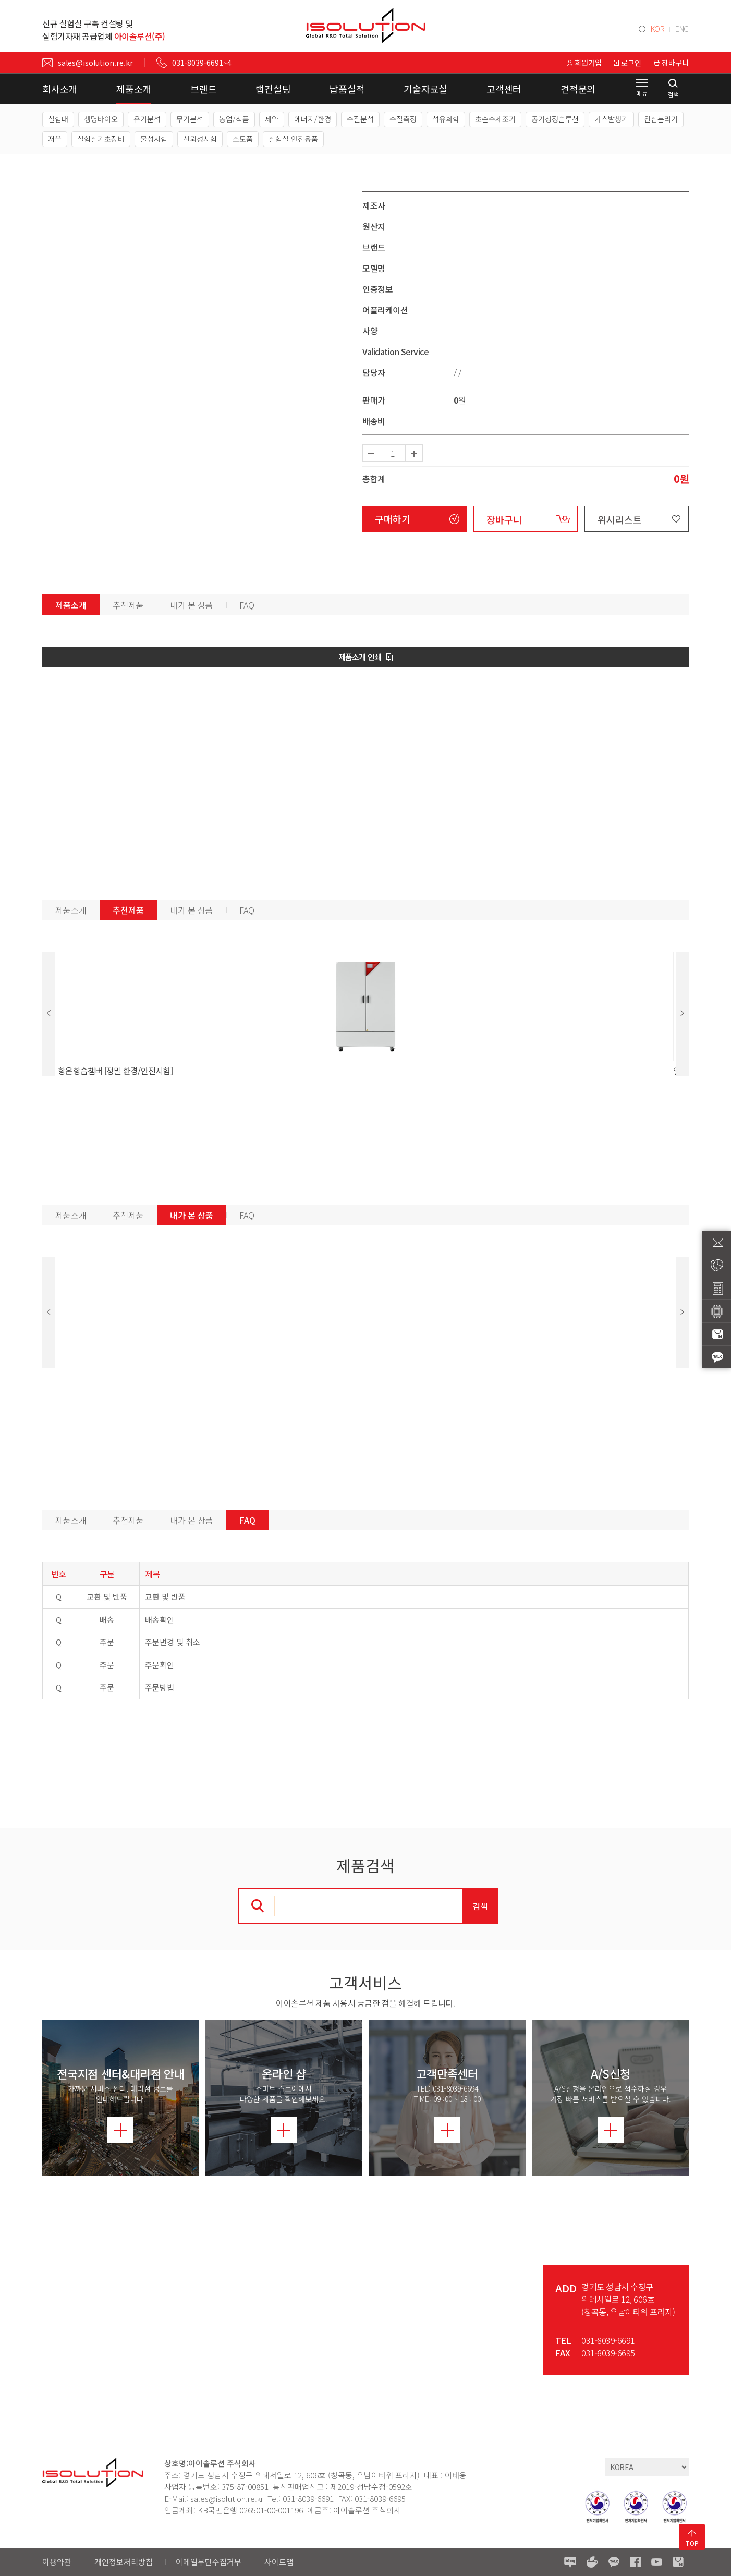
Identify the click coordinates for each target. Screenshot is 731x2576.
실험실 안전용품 (293, 138)
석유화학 (445, 119)
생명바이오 (101, 119)
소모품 (243, 138)
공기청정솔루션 (555, 119)
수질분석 (360, 119)
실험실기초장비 (101, 138)
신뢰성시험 (200, 138)
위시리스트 (620, 519)
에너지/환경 (312, 119)
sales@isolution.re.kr (87, 62)
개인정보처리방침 (123, 2561)
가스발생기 (611, 119)
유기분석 (147, 119)
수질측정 (403, 119)
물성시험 (153, 138)
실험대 (58, 119)
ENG (682, 28)
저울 (55, 138)
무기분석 (189, 119)
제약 (271, 119)
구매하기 (392, 519)
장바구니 (504, 519)
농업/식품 (234, 119)
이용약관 (56, 2561)
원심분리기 (661, 119)
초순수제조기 (495, 119)
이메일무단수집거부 (208, 2561)
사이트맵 (279, 2561)
